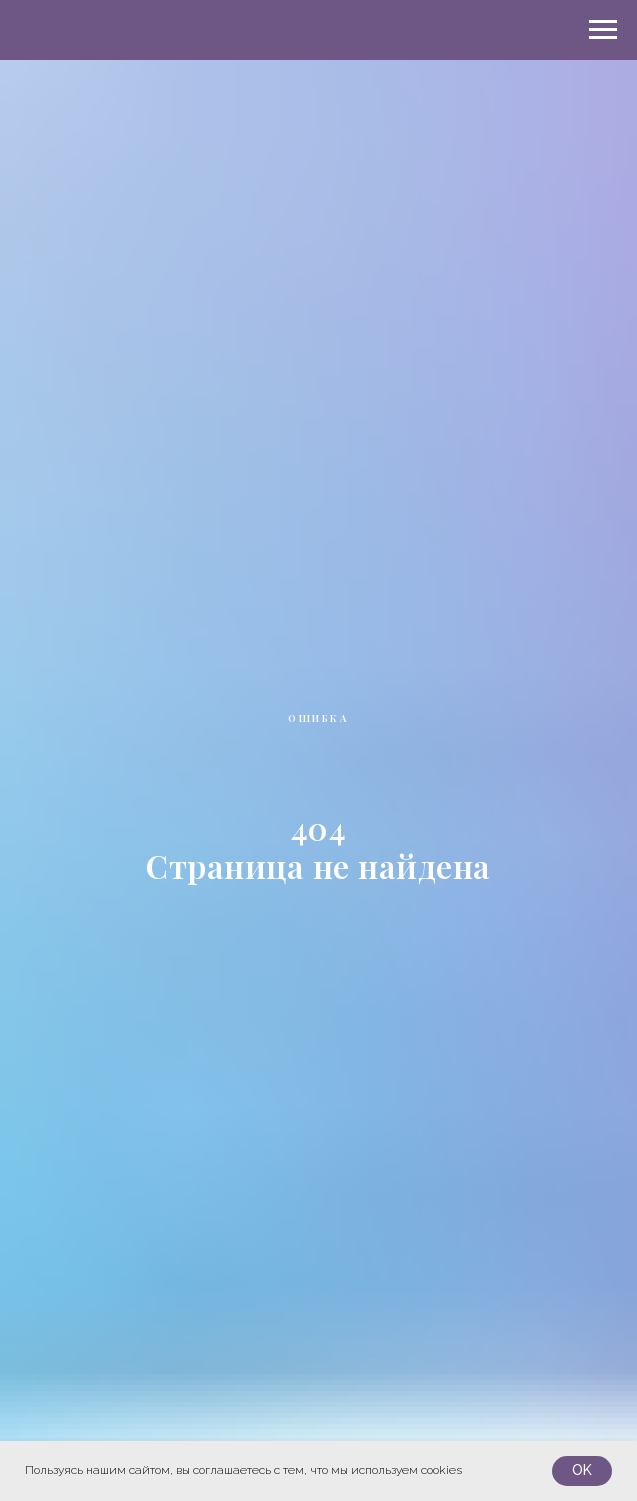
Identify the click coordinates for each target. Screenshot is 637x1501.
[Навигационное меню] (603, 30)
